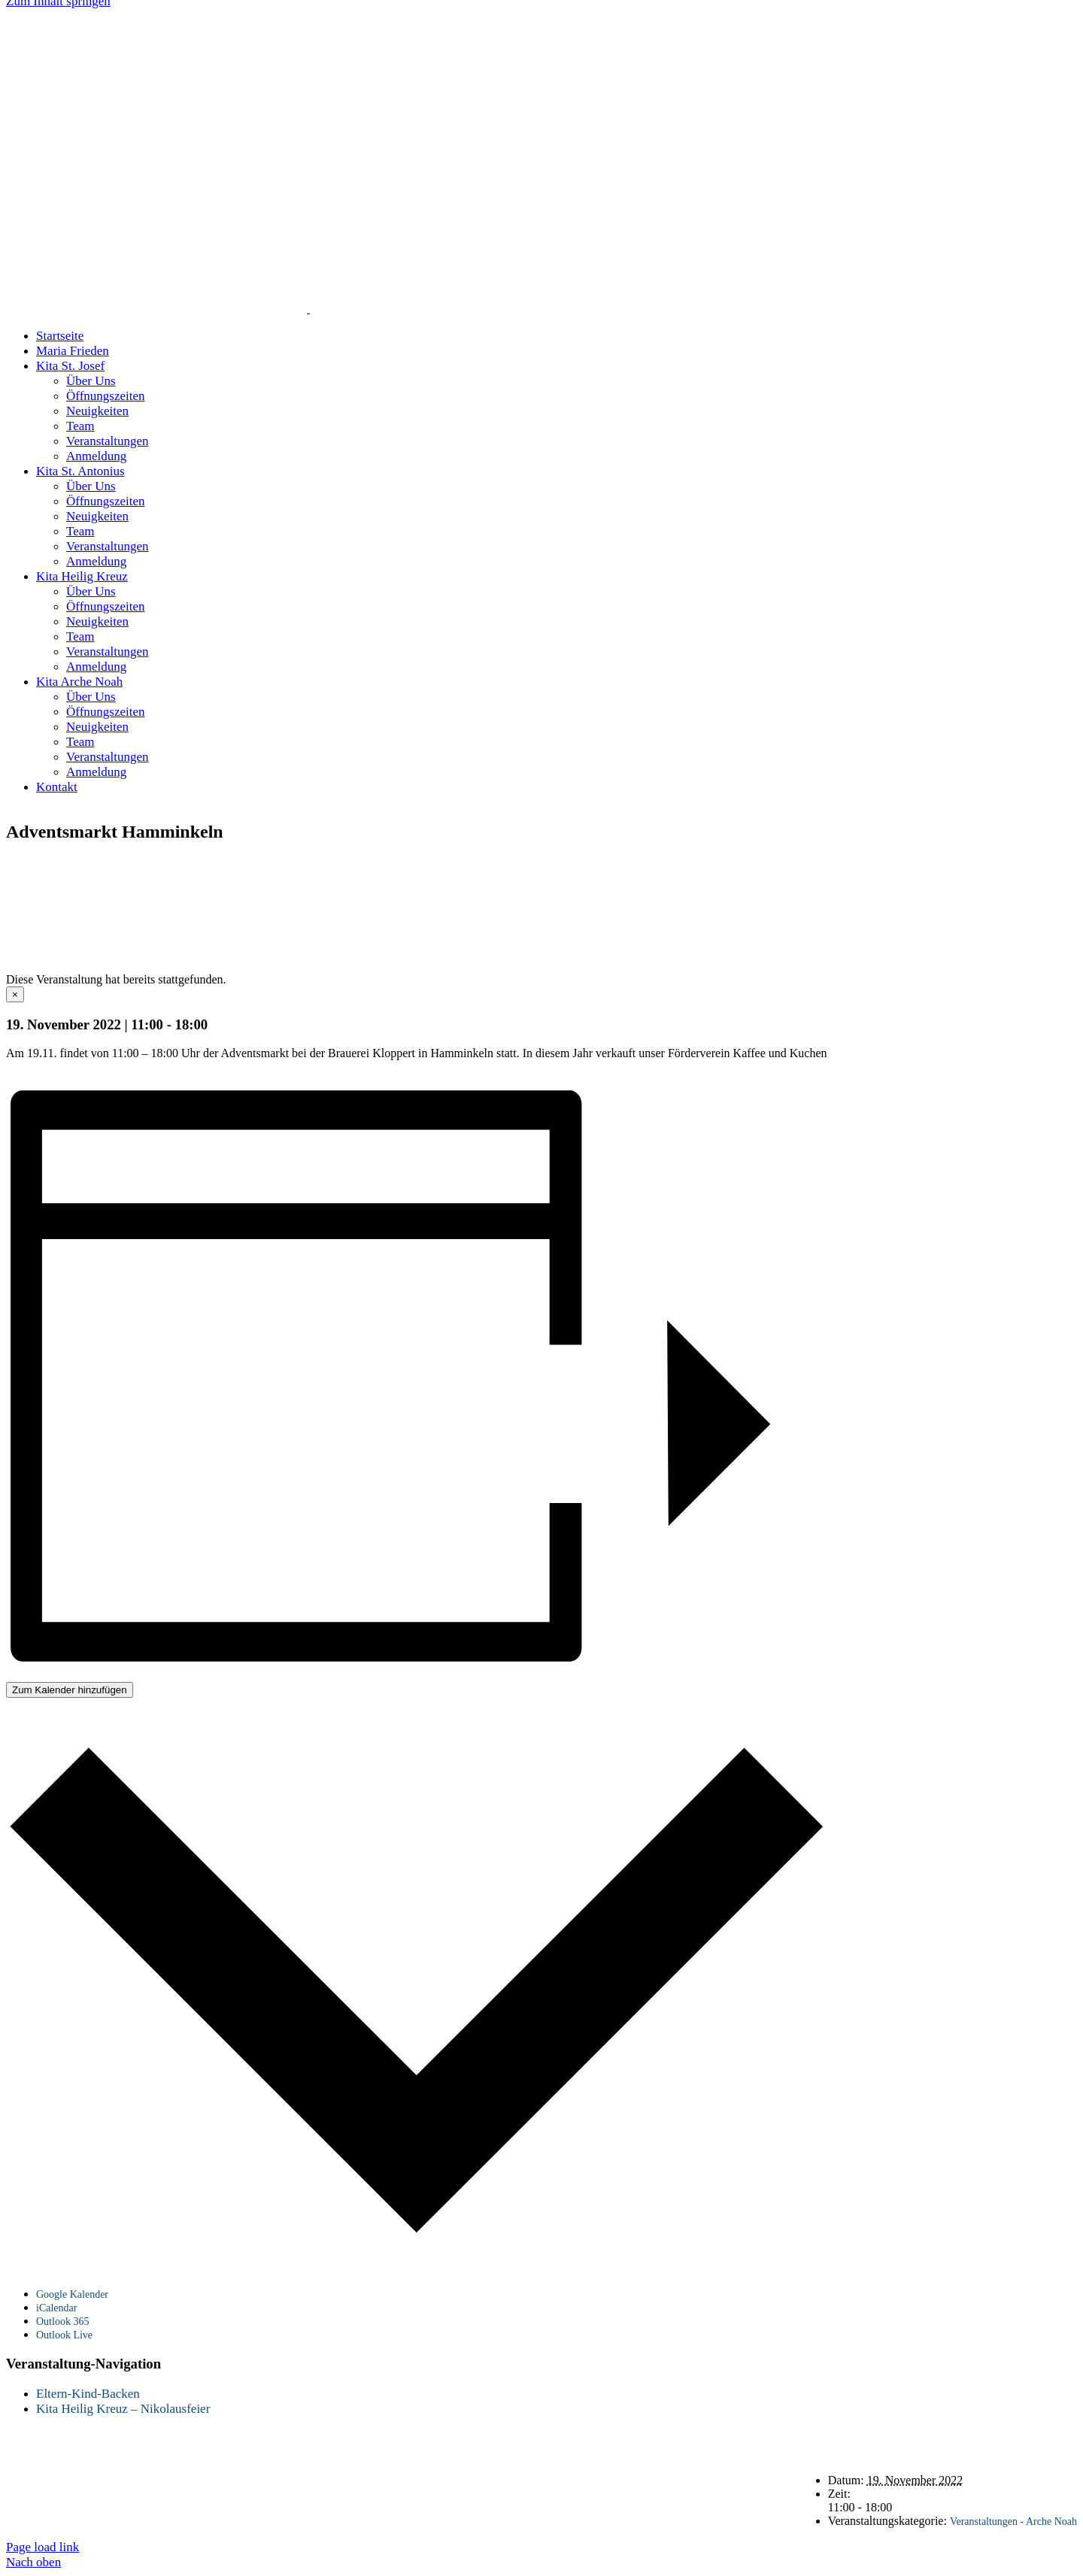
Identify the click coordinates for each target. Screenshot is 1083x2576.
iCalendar (56, 2308)
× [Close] (15, 994)
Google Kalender (72, 2294)
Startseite (858, 863)
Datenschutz (1009, 863)
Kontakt (929, 863)
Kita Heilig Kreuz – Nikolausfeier (123, 2409)
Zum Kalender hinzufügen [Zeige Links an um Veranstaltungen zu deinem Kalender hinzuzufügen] (69, 1690)
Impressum (951, 877)
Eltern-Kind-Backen (88, 2394)
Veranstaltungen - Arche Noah (1013, 2521)
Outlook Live (64, 2335)
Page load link (42, 2547)
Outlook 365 (62, 2321)
